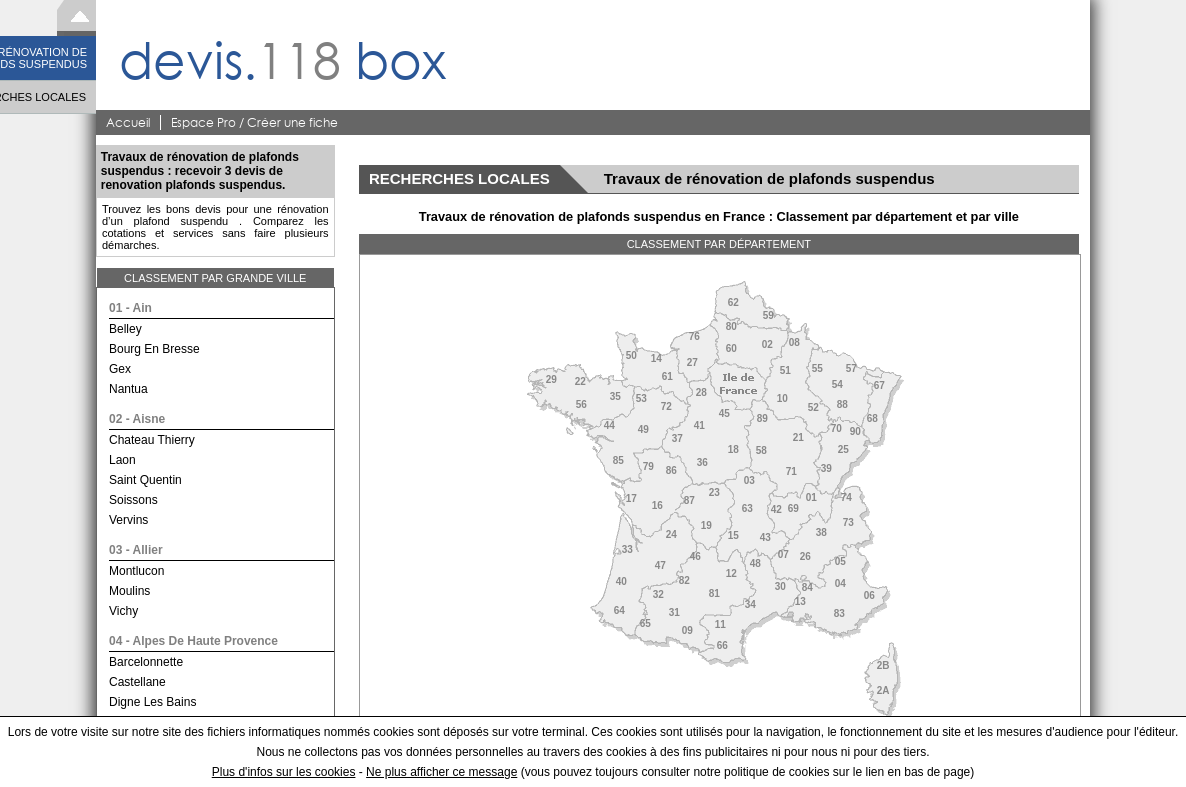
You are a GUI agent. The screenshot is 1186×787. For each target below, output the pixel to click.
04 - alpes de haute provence (193, 641)
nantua (128, 389)
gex (120, 369)
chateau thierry (152, 440)
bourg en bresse (154, 349)
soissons (133, 500)
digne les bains (152, 702)
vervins (128, 520)
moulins (129, 591)
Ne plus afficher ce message (441, 772)
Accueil (128, 122)
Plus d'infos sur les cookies (284, 772)
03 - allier (136, 550)
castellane (137, 682)
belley (125, 329)
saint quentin (145, 480)
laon (122, 460)
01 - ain (130, 308)
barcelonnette (146, 662)
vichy (123, 611)
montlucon (136, 571)
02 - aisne (137, 419)
